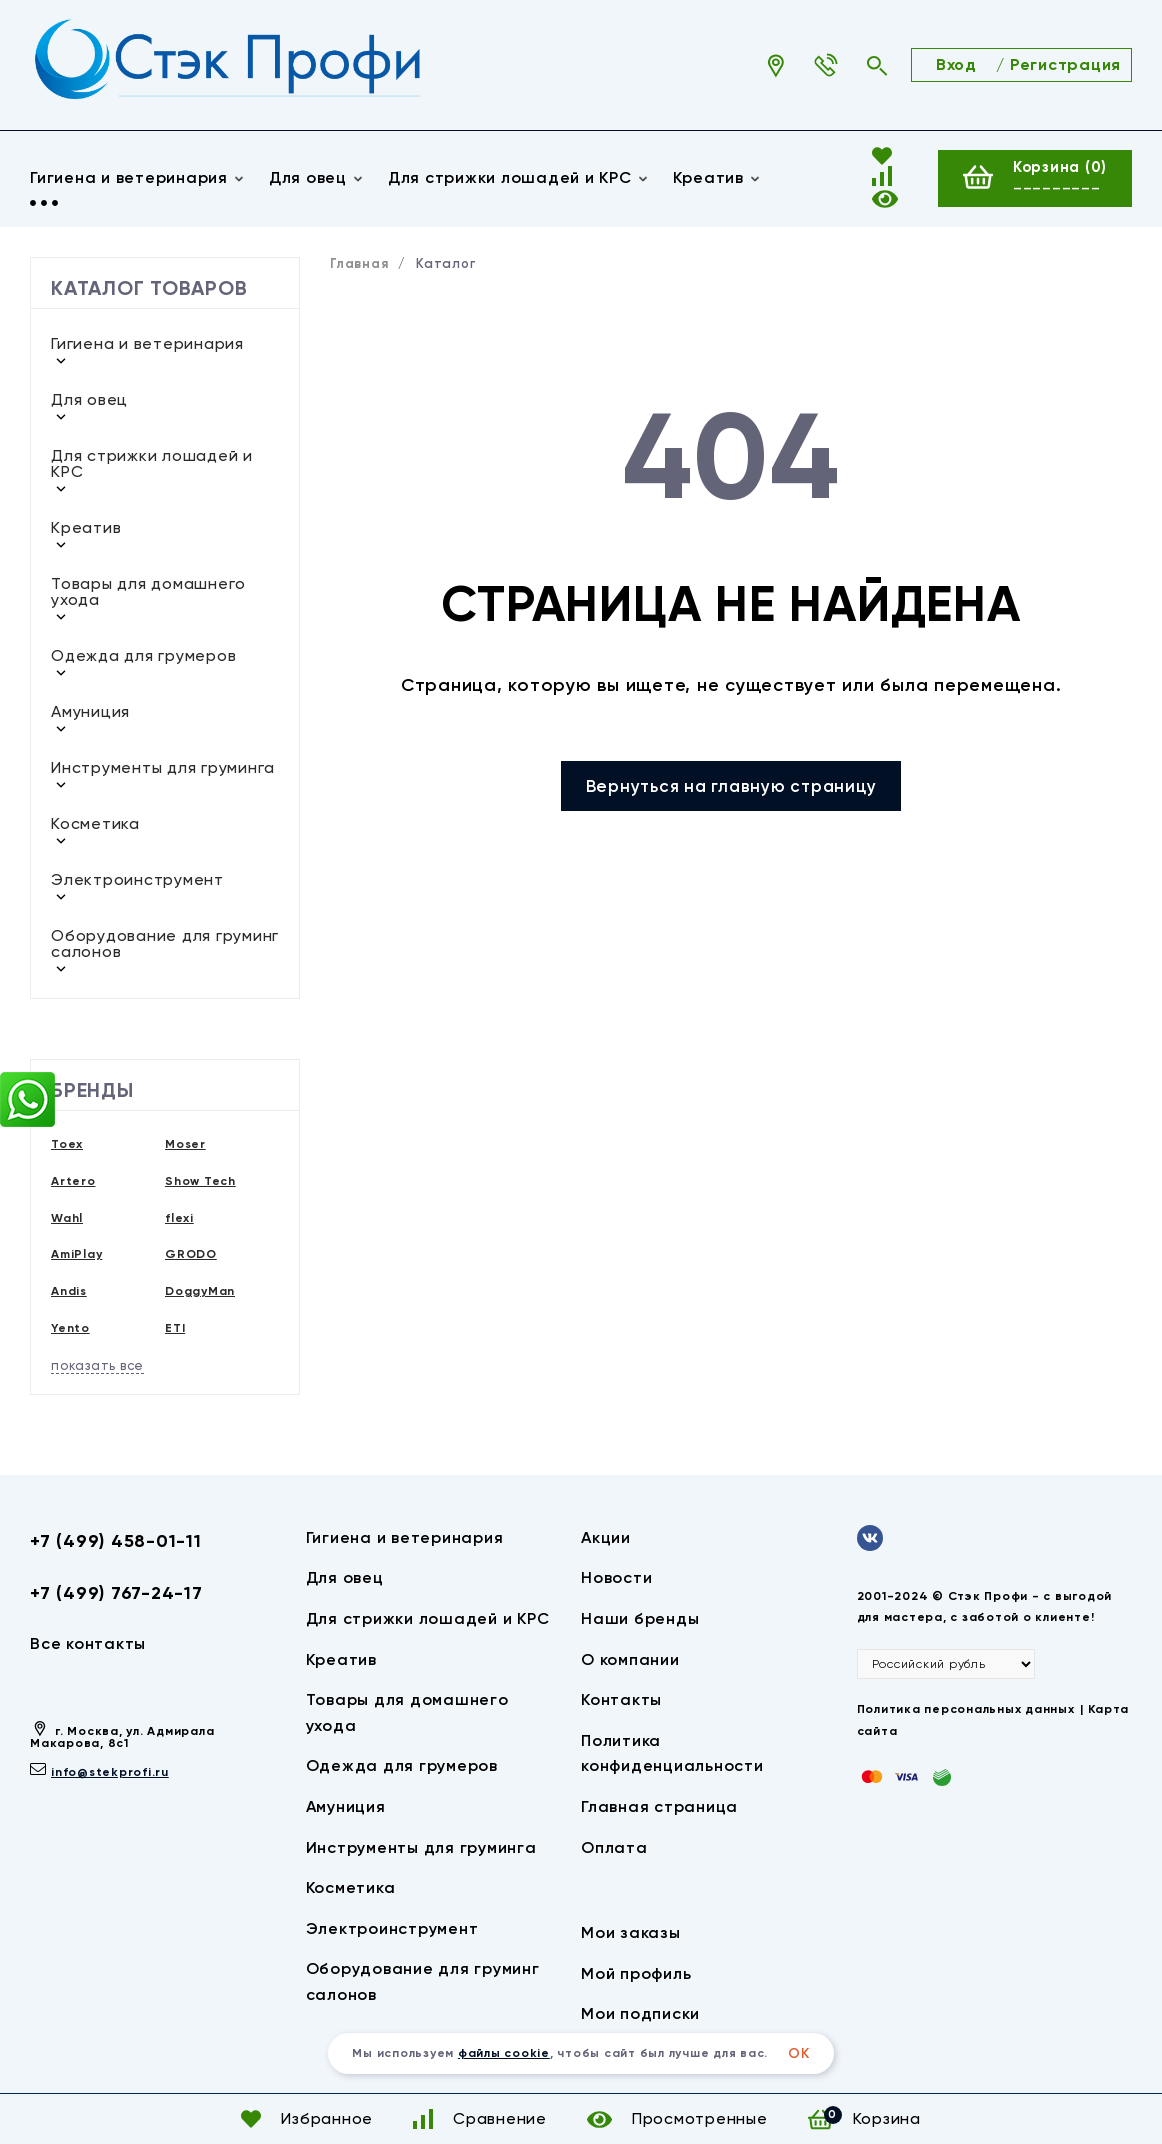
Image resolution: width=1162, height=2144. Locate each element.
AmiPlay (76, 1254)
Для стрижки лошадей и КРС (518, 178)
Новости (616, 1577)
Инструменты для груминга (163, 767)
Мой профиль (636, 1973)
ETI (175, 1328)
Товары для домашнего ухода (148, 591)
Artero (73, 1181)
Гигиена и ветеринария (137, 178)
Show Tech (200, 1181)
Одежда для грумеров (143, 655)
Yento (70, 1328)
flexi (179, 1218)
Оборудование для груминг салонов (165, 943)
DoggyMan (200, 1291)
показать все (97, 1365)
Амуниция (90, 711)
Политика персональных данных (966, 1709)
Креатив (86, 527)
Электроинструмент (137, 879)
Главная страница (659, 1806)
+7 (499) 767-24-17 (116, 1593)
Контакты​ (621, 1699)
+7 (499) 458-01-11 (116, 1541)
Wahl (67, 1218)
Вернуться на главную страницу (731, 786)
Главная (359, 263)
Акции (606, 1537)
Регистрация (1065, 64)
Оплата (614, 1847)
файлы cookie (504, 2053)
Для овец (316, 178)
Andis (69, 1291)
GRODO (191, 1254)
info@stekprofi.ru (110, 1772)
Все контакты (88, 1643)
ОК (799, 2053)
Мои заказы (631, 1932)
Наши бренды (640, 1618)
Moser (185, 1144)
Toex (67, 1144)
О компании (630, 1659)
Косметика (95, 823)
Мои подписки (640, 2013)
